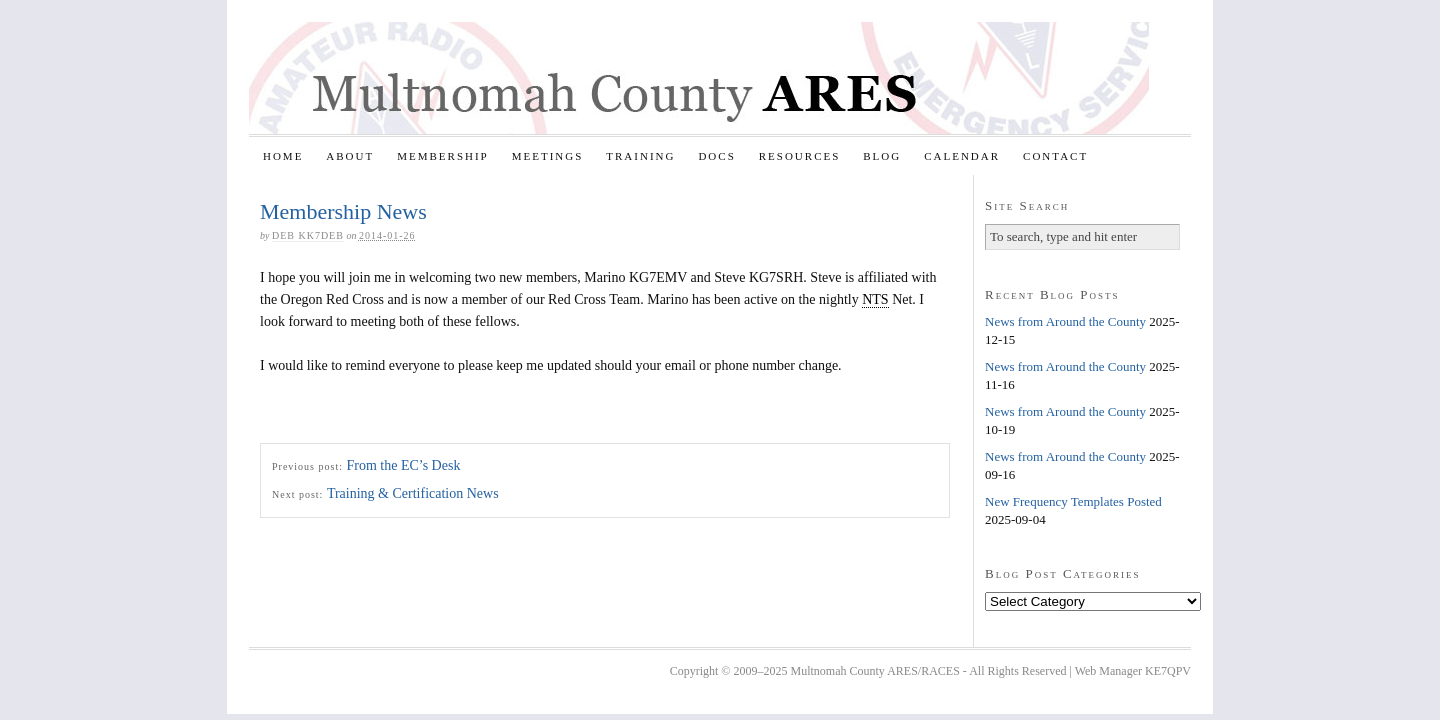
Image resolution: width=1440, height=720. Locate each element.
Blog (882, 156)
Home (283, 156)
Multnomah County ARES (699, 78)
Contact (1055, 156)
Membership (443, 156)
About (350, 156)
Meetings (548, 156)
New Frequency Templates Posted (1073, 501)
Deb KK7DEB (308, 235)
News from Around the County (1065, 321)
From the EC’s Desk (403, 465)
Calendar (962, 156)
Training (640, 156)
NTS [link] (875, 299)
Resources (800, 156)
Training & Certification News (413, 493)
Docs (716, 156)
